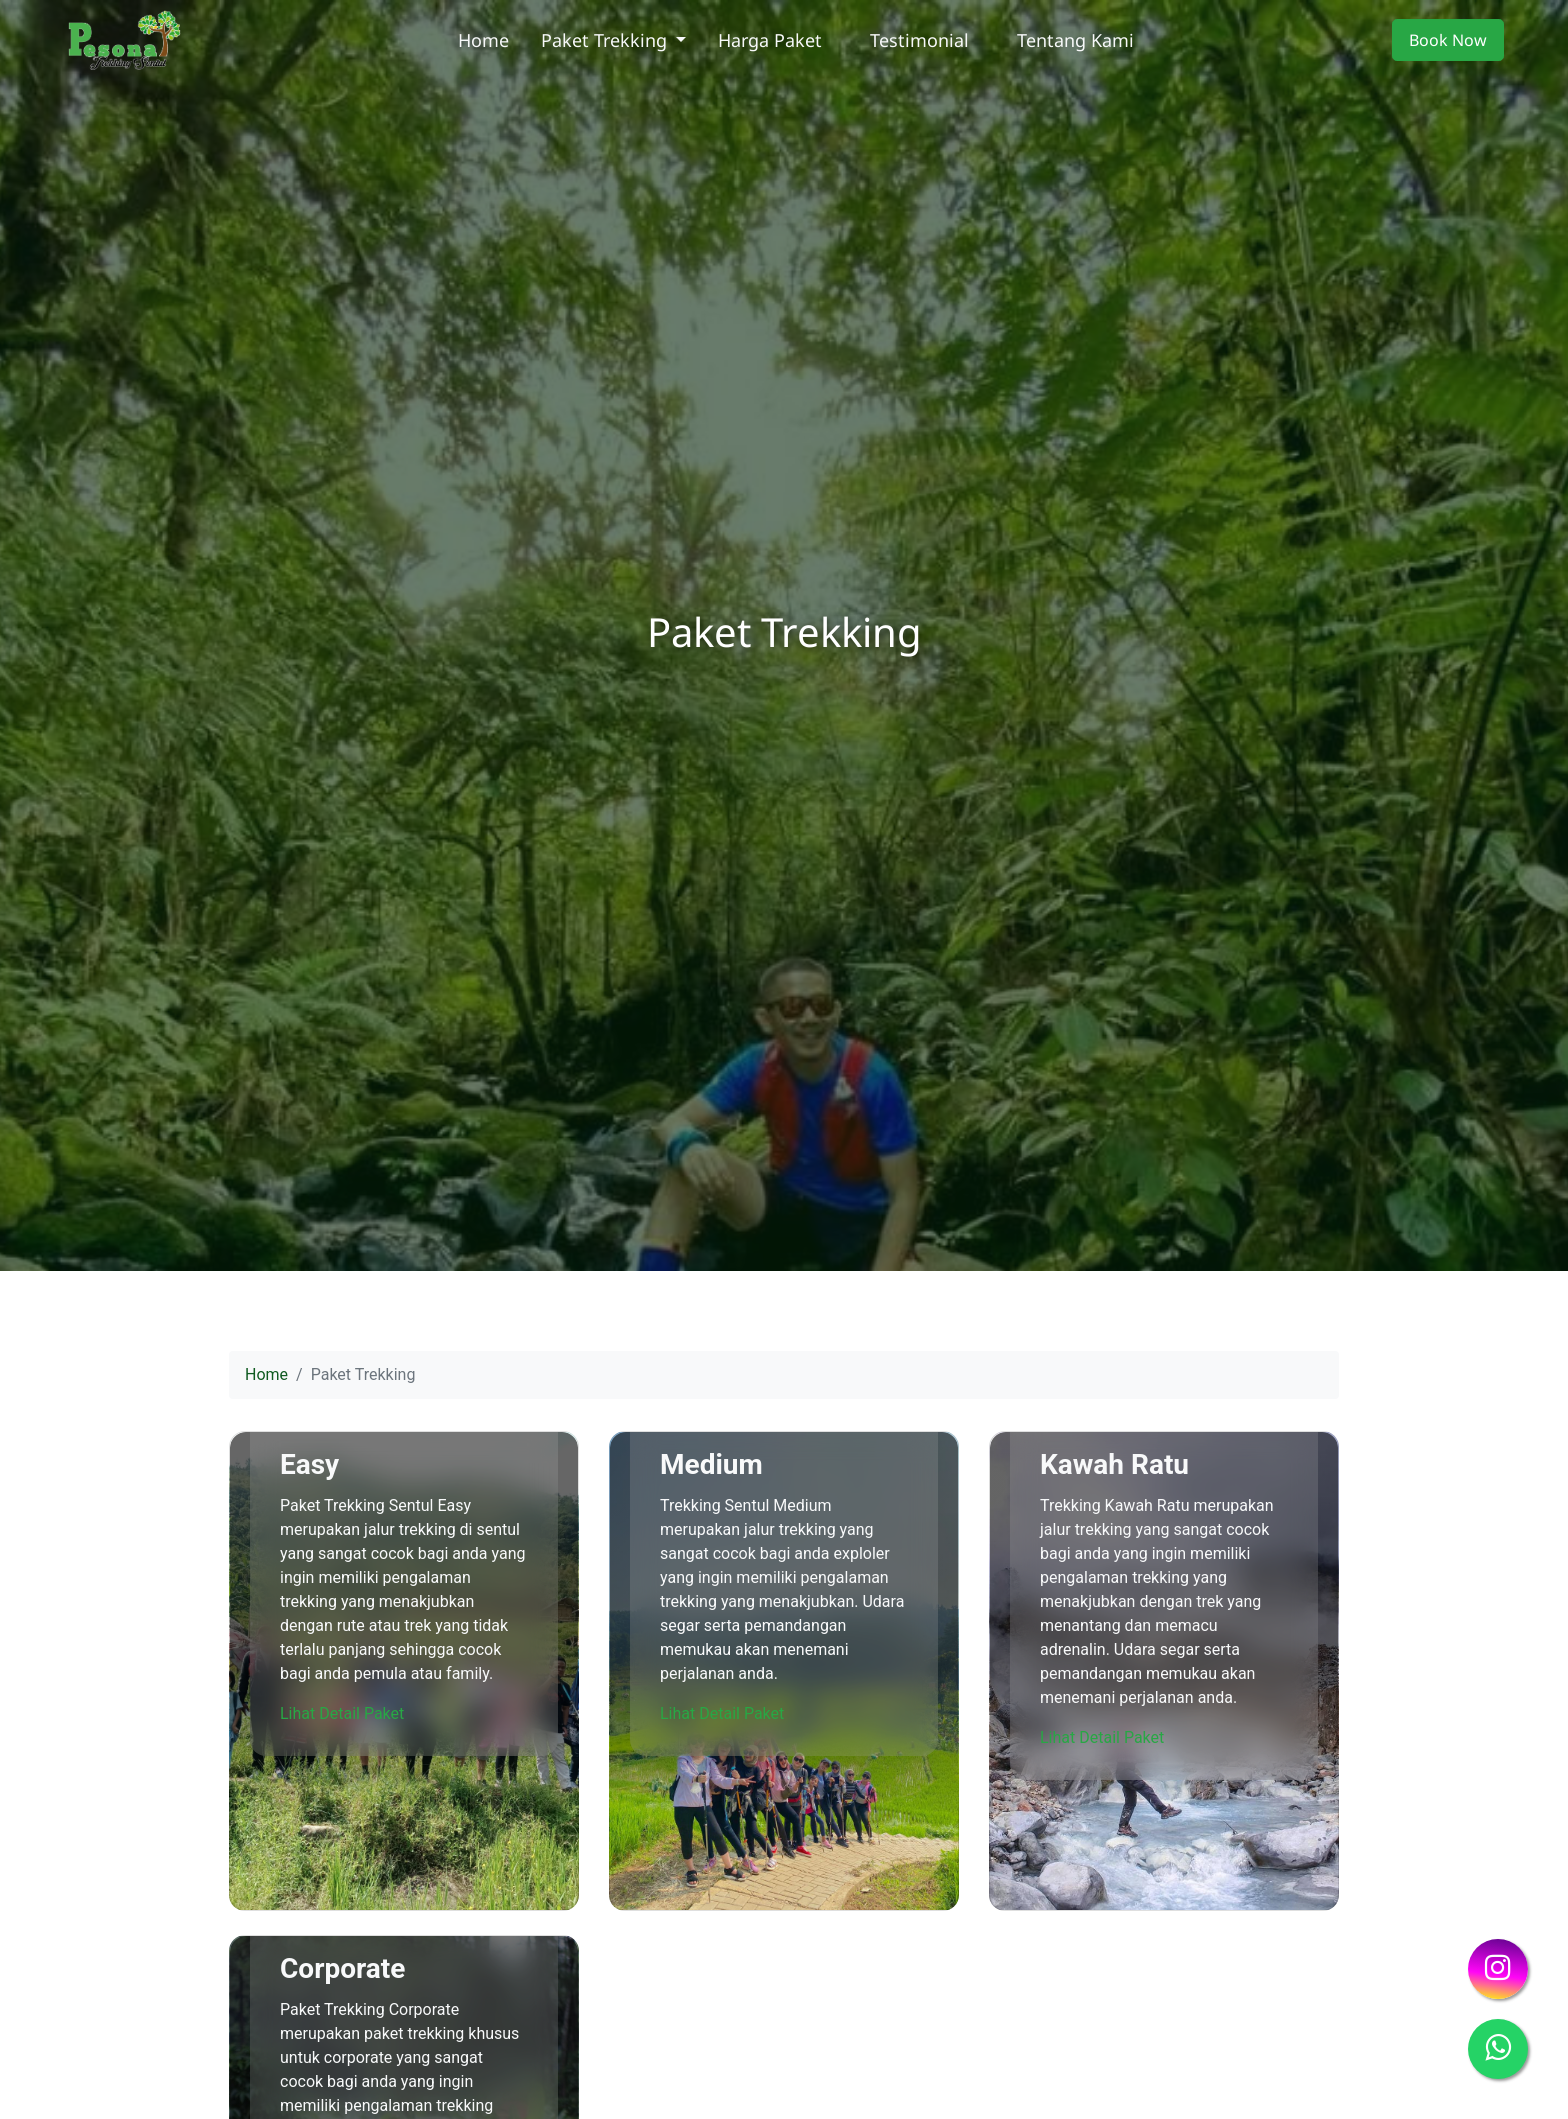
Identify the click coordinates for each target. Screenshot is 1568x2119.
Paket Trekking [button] (606, 40)
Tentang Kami (1075, 40)
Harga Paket (770, 40)
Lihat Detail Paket (342, 1713)
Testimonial (919, 40)
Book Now (1448, 40)
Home (483, 40)
